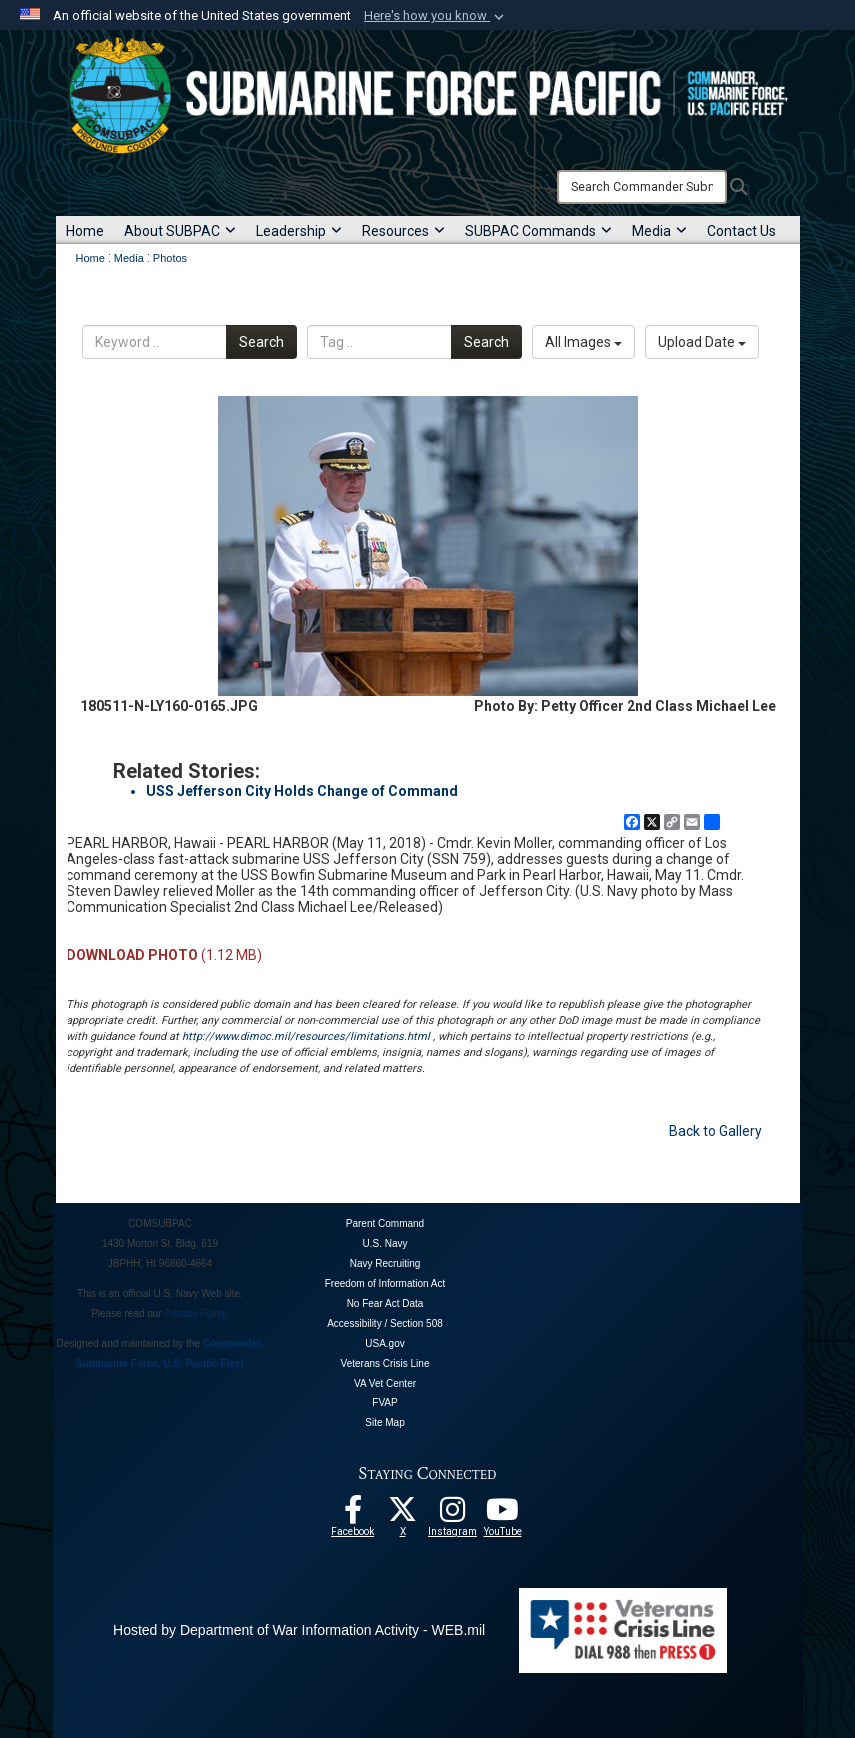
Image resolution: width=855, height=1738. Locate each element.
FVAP (384, 1402)
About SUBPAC (180, 231)
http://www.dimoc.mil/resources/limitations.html (306, 1036)
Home (85, 231)
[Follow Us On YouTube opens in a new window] (503, 1515)
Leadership (299, 231)
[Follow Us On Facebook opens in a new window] (353, 1515)
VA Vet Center (385, 1383)
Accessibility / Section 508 (385, 1323)
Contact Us (741, 231)
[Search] (642, 187)
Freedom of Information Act (385, 1283)
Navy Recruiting (385, 1263)
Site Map (384, 1422)
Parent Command (385, 1223)
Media (659, 231)
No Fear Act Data (385, 1303)
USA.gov (384, 1343)
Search (261, 342)
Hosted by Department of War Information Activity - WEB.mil (299, 1630)
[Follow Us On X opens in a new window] (403, 1515)
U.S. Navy (384, 1243)
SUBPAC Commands (538, 231)
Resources (403, 231)
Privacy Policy (196, 1313)
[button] (436, 16)
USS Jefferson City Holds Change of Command (302, 791)
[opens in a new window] (453, 1515)
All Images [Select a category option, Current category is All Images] (583, 342)
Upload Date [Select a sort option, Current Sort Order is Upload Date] (702, 342)
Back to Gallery (715, 1131)
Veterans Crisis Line (385, 1363)
